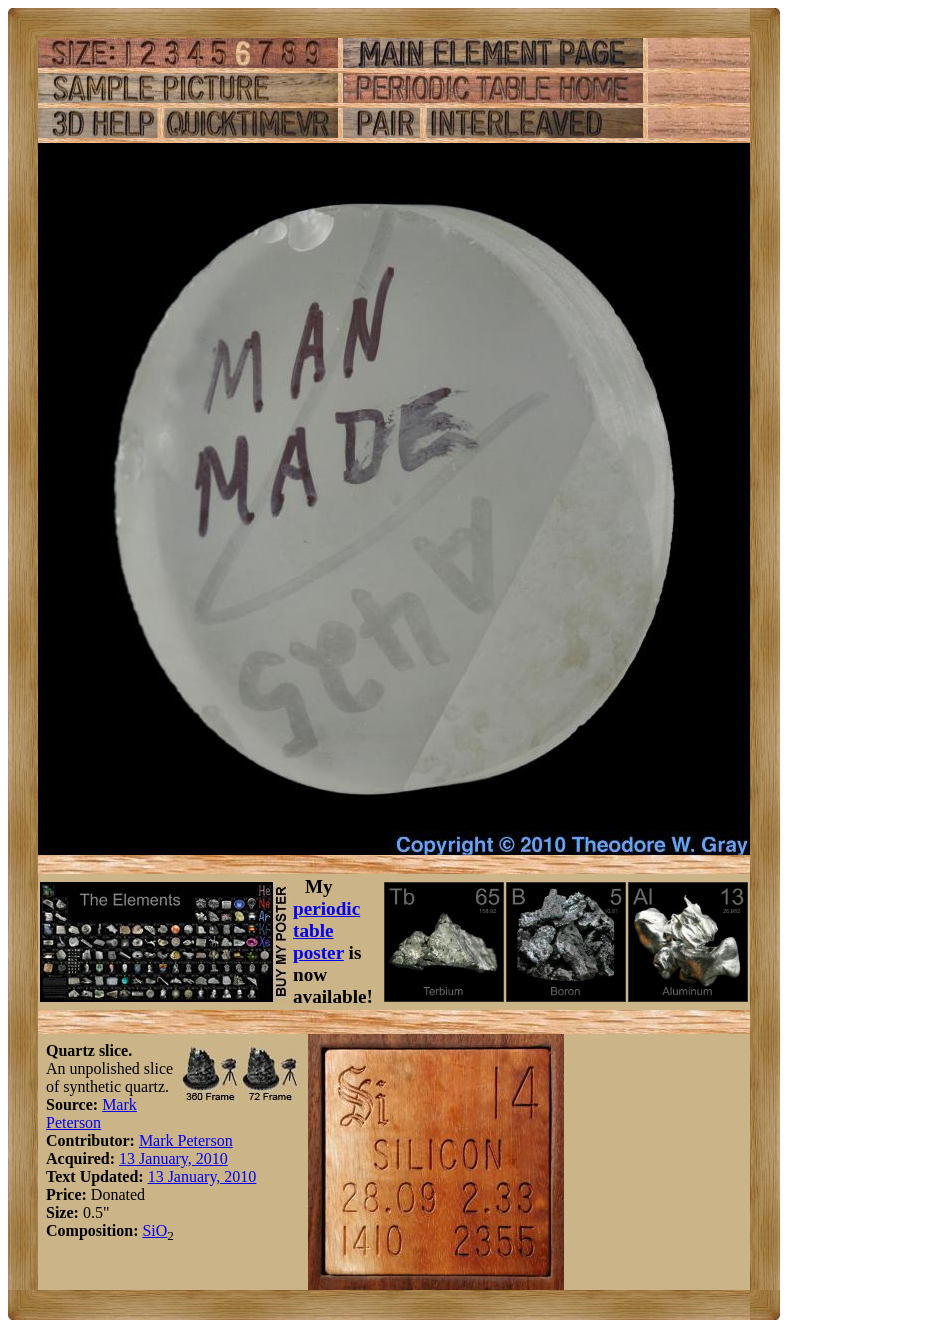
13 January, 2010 (173, 1158)
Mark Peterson (91, 1113)
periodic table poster (326, 930)
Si (148, 1230)
